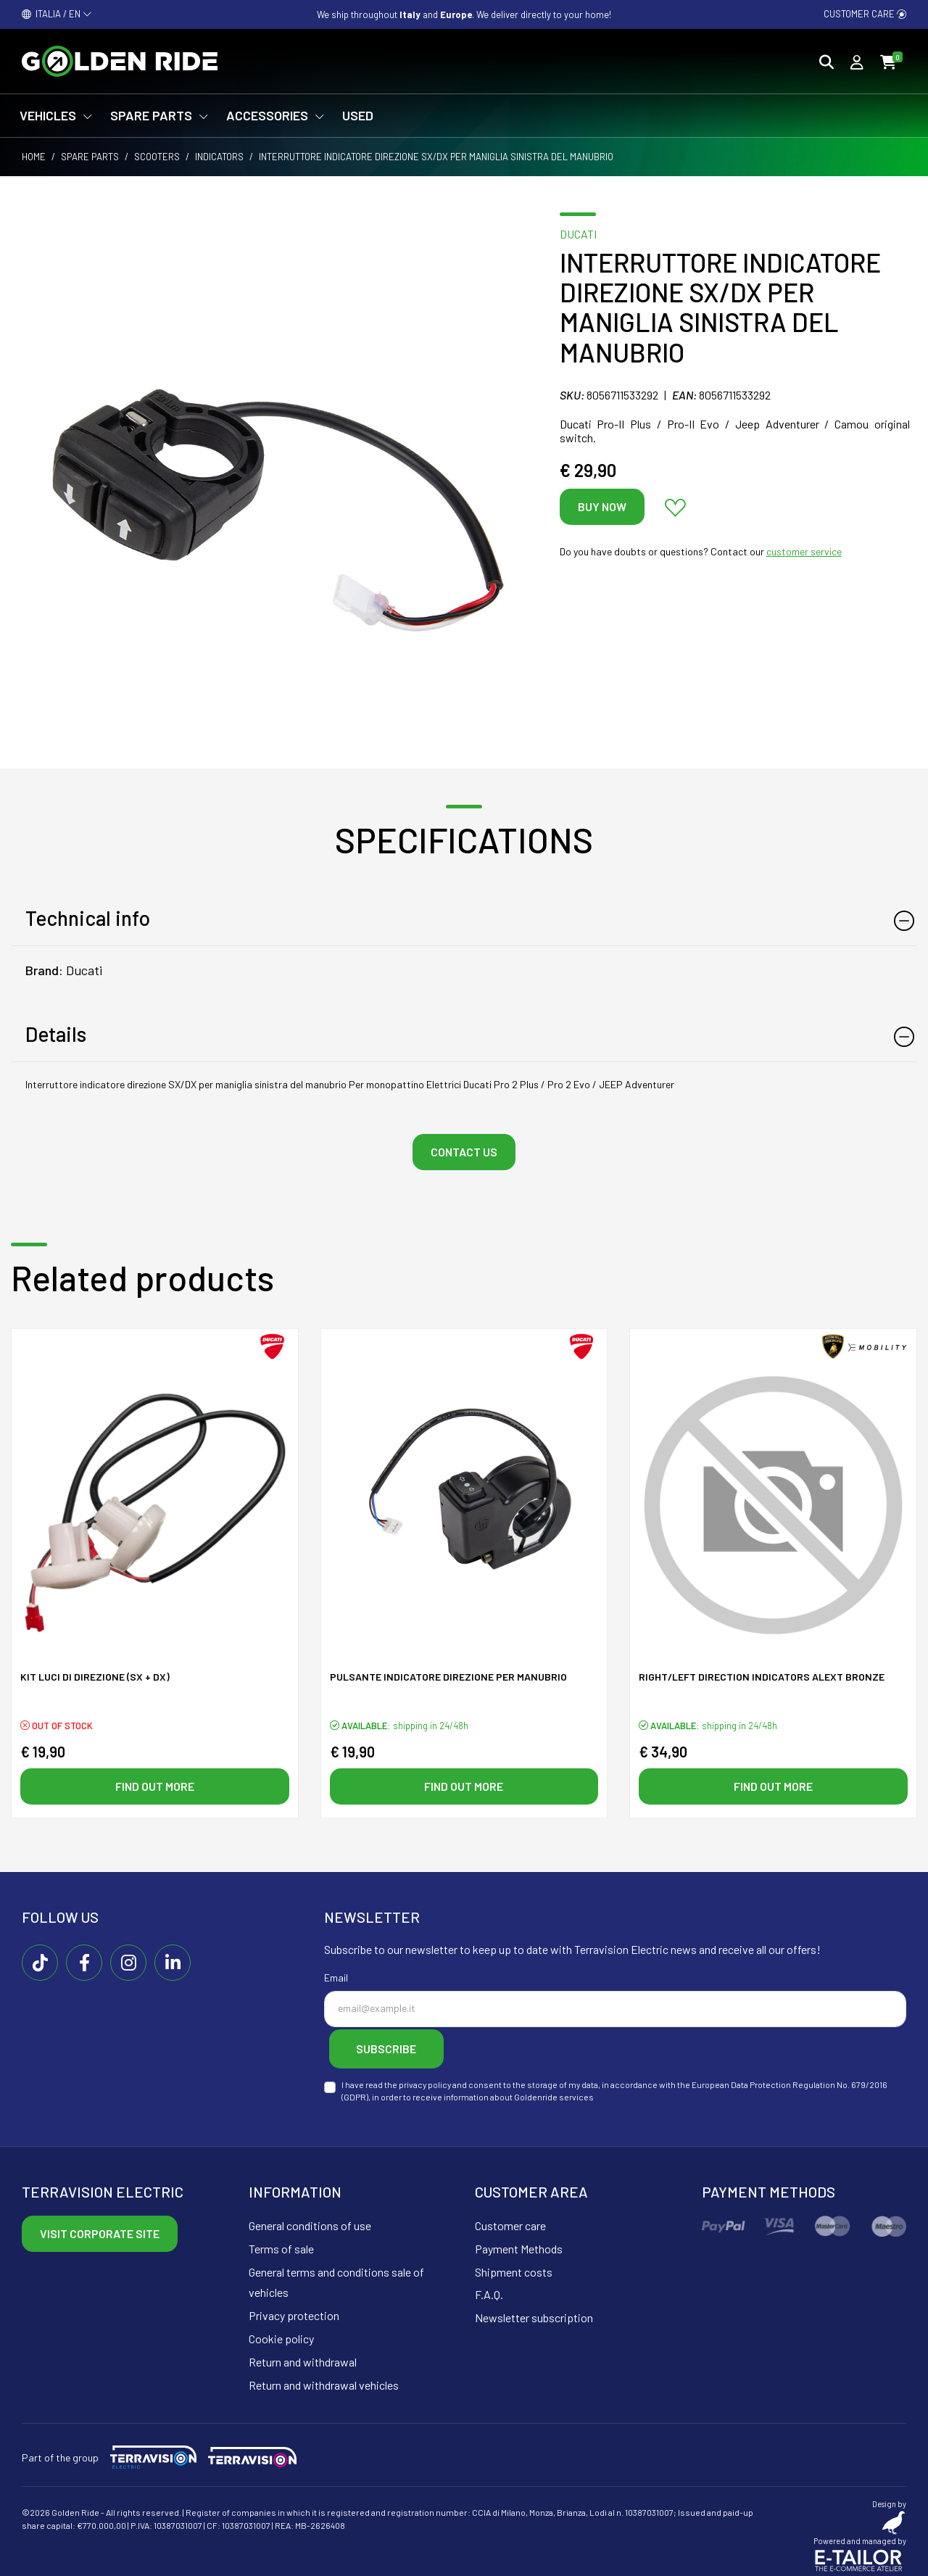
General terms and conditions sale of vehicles (336, 2277)
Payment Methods (519, 2243)
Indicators (219, 156)
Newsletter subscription (534, 2313)
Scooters (157, 156)
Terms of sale (281, 2243)
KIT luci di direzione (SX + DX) (95, 1679)
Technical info (87, 918)
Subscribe (397, 2047)
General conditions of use (310, 2221)
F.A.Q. (489, 2290)
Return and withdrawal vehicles (324, 2380)
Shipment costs (513, 2267)
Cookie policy (281, 2334)
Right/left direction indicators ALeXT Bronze (761, 1679)
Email (336, 1978)
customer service (804, 551)
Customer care (865, 14)
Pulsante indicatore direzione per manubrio (448, 1679)
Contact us (464, 1152)
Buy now (602, 506)
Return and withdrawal (303, 2357)
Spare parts (90, 156)
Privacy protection (294, 2311)
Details (55, 1034)
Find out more (154, 1787)
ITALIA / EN (57, 14)
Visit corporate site (100, 2229)
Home (34, 156)
